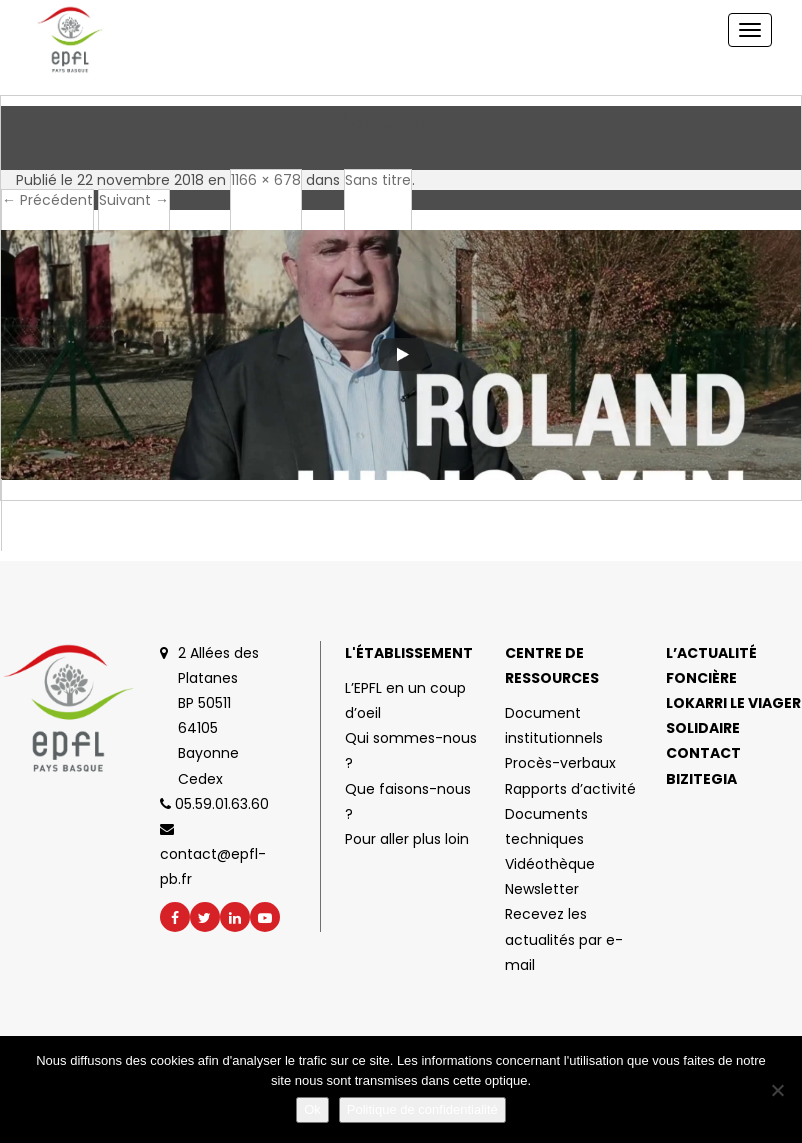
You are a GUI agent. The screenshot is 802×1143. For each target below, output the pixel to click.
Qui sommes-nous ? (411, 750)
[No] (777, 1090)
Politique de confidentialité (422, 1109)
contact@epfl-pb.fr (213, 855)
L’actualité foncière (711, 665)
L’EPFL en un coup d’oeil (405, 700)
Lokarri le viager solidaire (733, 715)
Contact (703, 753)
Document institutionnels (554, 725)
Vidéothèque (550, 864)
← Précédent (47, 200)
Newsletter (542, 889)
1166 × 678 (266, 180)
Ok (312, 1109)
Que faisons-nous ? (408, 801)
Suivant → (134, 200)
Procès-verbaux (560, 763)
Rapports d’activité (570, 789)
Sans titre (378, 180)
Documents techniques (546, 826)
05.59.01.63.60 (214, 804)
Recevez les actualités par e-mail (564, 939)
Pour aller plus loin (407, 839)
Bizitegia (701, 779)
